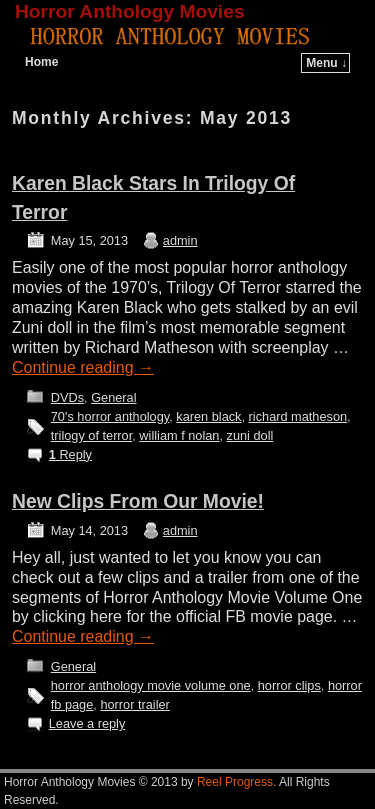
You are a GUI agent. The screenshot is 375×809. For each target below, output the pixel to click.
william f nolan (179, 435)
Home (41, 62)
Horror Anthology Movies (130, 11)
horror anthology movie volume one (151, 685)
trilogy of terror (92, 435)
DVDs (67, 397)
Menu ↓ (326, 63)
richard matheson (298, 416)
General (113, 397)
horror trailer (134, 704)
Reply (70, 454)
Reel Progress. (236, 782)
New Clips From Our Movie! (138, 501)
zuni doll (250, 435)
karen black (208, 416)
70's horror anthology (110, 416)
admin (180, 240)
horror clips (289, 685)
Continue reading (83, 367)
